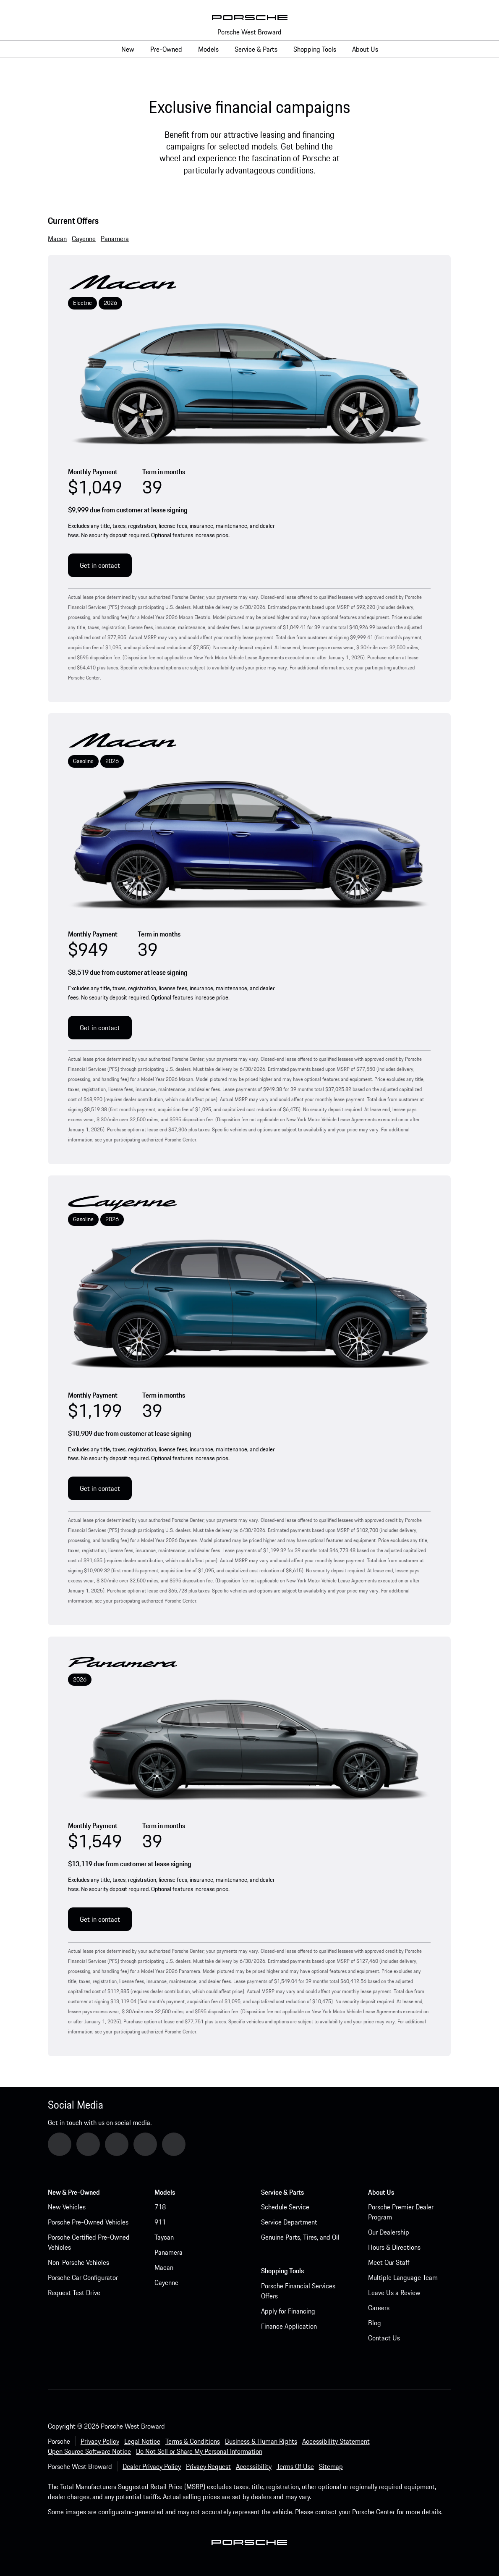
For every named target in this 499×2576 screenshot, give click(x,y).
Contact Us (384, 2338)
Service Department (289, 2222)
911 (160, 2222)
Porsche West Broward (249, 32)
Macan (163, 2267)
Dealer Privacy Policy (152, 2466)
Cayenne (166, 2282)
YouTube (99, 2144)
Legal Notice (142, 2441)
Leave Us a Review (394, 2292)
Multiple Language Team (403, 2277)
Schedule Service (285, 2207)
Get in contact (100, 565)
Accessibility (254, 2466)
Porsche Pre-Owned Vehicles (88, 2222)
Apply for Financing (288, 2311)
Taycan (164, 2237)
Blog (374, 2323)
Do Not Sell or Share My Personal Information (199, 2451)
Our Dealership (388, 2232)
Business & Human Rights (261, 2441)
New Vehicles (67, 2207)
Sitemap (331, 2466)
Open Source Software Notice (89, 2451)
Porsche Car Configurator (83, 2277)
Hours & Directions (394, 2247)
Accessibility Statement (336, 2441)
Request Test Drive (74, 2292)
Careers (378, 2308)
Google (69, 2144)
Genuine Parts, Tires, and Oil (300, 2237)
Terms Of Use (295, 2466)
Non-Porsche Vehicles (78, 2262)
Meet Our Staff (389, 2262)
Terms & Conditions (192, 2441)
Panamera (168, 2252)
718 (160, 2207)
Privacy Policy (100, 2441)
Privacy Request (208, 2466)
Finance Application (289, 2326)
